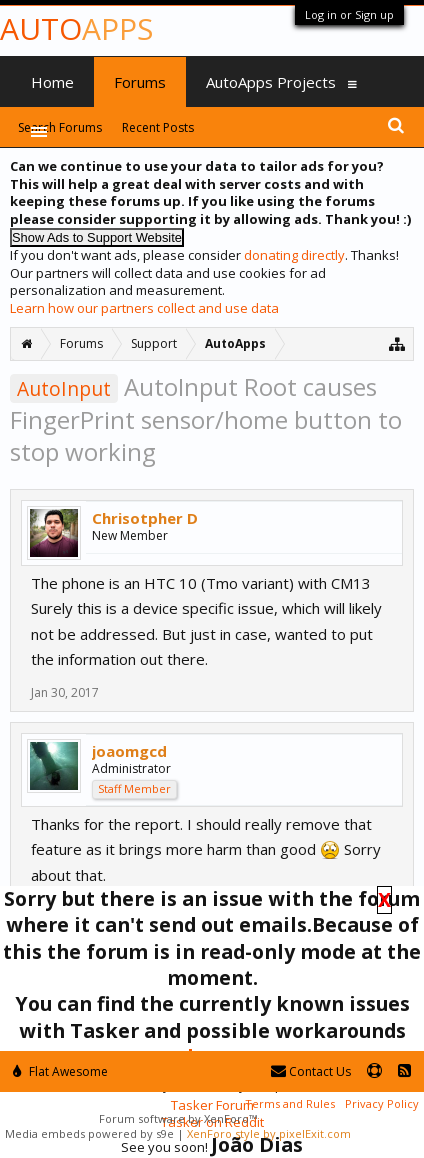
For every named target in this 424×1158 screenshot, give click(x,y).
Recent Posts (158, 127)
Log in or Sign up (349, 14)
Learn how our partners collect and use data (144, 308)
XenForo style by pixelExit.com (269, 1133)
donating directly (294, 255)
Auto (76, 28)
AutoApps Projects (271, 82)
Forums (140, 82)
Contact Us (311, 1071)
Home (52, 82)
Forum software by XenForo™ (178, 1118)
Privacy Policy (382, 1103)
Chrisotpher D (145, 518)
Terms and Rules (290, 1103)
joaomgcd (129, 751)
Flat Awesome (60, 1071)
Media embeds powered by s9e (89, 1133)
